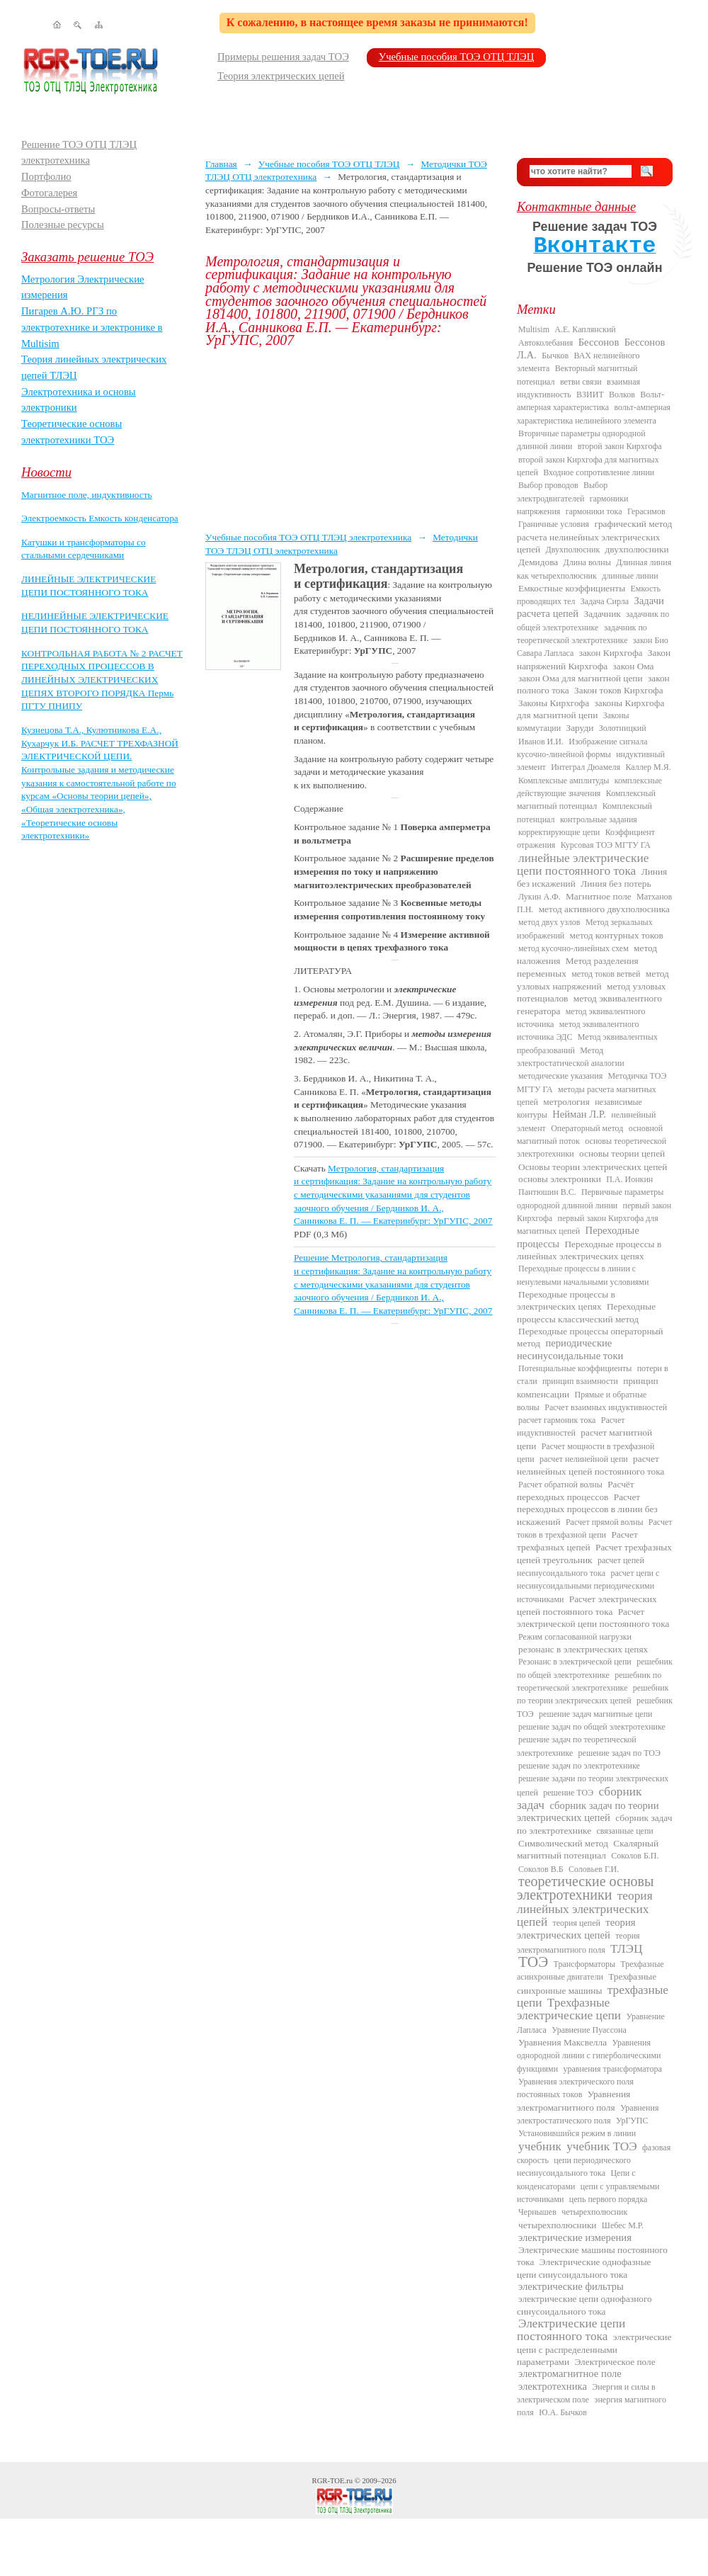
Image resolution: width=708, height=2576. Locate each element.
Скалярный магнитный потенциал (587, 1849)
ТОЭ (533, 1961)
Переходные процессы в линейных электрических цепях (589, 1250)
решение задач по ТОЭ (619, 1753)
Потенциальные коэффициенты (575, 1368)
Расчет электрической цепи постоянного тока (593, 1617)
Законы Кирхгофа (553, 703)
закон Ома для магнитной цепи (580, 678)
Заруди (580, 727)
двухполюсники (637, 549)
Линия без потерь (616, 883)
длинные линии (630, 576)
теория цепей (576, 1923)
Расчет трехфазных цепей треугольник (594, 1553)
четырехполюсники (557, 2225)
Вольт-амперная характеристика (590, 401)
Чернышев (537, 2212)
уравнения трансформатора (612, 2069)
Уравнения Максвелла (562, 2042)
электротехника (552, 2386)
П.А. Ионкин (629, 1179)
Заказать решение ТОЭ (87, 256)
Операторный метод (587, 1128)
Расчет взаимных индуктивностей (605, 1407)
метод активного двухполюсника (604, 909)
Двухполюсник (573, 550)
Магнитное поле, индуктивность (86, 494)
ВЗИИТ (590, 394)
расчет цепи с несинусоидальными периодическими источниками (588, 1586)
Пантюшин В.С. (547, 1192)
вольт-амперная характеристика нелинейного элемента (593, 413)
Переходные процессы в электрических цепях (566, 1300)
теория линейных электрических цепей (585, 1909)
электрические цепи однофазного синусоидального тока (584, 2304)
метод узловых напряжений (593, 980)
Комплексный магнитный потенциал (586, 799)
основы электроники (559, 1179)
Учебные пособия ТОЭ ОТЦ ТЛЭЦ (457, 56)
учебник (539, 2146)
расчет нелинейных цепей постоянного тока (590, 1465)
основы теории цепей (622, 1153)
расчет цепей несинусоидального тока (580, 1566)
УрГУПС (632, 2121)
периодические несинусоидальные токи (570, 1349)
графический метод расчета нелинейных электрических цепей (594, 536)
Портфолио (46, 176)
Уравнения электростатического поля (587, 2114)
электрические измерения (575, 2237)
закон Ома (633, 666)
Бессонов (599, 342)
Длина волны (587, 562)
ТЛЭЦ (626, 1949)
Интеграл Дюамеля (585, 767)
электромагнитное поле (570, 2373)
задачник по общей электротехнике (593, 620)
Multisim (533, 329)
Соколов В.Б (541, 1869)
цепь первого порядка (608, 2199)
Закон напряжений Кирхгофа (593, 659)
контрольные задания (598, 819)
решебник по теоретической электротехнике (589, 1681)
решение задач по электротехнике (579, 1766)
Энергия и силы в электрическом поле (586, 2393)
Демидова (538, 562)
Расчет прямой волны (605, 1522)
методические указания (560, 1076)
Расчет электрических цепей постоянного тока (587, 1605)
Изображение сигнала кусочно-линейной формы (582, 748)
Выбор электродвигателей (562, 491)
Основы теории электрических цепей (592, 1167)
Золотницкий (622, 728)
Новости (46, 472)
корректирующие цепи (559, 832)
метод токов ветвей (605, 974)
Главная (221, 164)
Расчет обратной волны (560, 1485)
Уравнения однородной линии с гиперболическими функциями (589, 2056)
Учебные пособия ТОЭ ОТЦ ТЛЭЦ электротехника (308, 537)
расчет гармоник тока (556, 1420)
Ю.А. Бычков (563, 2412)
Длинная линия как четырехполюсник (594, 568)
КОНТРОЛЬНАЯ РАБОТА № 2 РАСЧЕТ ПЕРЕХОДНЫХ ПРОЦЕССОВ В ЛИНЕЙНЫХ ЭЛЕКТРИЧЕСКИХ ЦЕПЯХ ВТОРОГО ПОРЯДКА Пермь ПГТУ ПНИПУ (102, 680)
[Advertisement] (350, 439)
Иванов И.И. (541, 742)
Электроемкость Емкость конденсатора (99, 518)
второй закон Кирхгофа (620, 446)
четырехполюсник (594, 2212)
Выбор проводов (548, 485)
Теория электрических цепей (281, 75)
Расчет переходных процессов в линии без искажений (587, 1509)
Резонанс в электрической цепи (575, 1662)
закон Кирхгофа (611, 652)
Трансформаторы (584, 1964)
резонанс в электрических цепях (583, 1649)
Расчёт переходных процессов (575, 1490)
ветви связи (581, 382)
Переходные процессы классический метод (586, 1312)
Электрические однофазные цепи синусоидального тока (584, 2268)
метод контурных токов (616, 935)
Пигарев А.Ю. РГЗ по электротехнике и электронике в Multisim (92, 326)
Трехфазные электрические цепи (569, 2009)
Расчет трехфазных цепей (577, 1541)
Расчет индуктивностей (570, 1426)
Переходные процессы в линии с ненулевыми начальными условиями (583, 1275)
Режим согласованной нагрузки (575, 1637)
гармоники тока (594, 511)
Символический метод (563, 1843)
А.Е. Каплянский (584, 329)
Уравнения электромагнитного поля (573, 2100)
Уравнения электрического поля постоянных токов (575, 2088)
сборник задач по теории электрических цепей (587, 1811)
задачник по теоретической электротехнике (582, 634)
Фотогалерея (49, 192)
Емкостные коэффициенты (571, 588)
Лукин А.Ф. (539, 897)
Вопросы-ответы (58, 209)
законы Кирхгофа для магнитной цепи (590, 709)
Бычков (555, 356)
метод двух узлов (549, 922)
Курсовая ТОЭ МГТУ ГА (606, 845)
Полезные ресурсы (62, 224)
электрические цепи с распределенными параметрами (594, 2349)
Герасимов (646, 511)
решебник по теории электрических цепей (592, 1694)
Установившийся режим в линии (577, 2133)
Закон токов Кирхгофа (618, 690)
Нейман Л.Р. (579, 1114)
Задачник (602, 613)
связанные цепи (625, 1831)
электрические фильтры (571, 2286)
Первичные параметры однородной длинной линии (590, 1198)
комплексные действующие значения (589, 787)
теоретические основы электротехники (585, 1887)
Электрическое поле (614, 2361)
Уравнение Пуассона (589, 2030)
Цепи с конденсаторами (576, 2179)
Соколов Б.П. (634, 1856)
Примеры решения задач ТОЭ (283, 56)
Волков (622, 394)
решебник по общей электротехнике (595, 1668)
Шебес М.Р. (623, 2225)
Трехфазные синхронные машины (586, 1983)
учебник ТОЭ (601, 2146)
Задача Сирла (605, 601)
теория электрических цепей (576, 1929)
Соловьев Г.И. (594, 1869)
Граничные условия (553, 524)
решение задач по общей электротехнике (592, 1727)
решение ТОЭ (568, 1793)
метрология (566, 1101)
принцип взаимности (580, 1381)
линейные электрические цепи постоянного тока (583, 864)
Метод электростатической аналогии (570, 1056)
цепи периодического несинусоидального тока (574, 2166)
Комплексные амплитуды (563, 780)
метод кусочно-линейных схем (573, 948)
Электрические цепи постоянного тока (571, 2330)
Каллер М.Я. (647, 767)
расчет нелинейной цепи (583, 1459)
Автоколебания (545, 343)
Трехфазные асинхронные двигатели (590, 1970)
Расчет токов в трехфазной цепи (595, 1528)
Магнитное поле (599, 896)
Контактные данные (576, 206)
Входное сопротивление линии (598, 472)
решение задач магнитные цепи (595, 1714)
